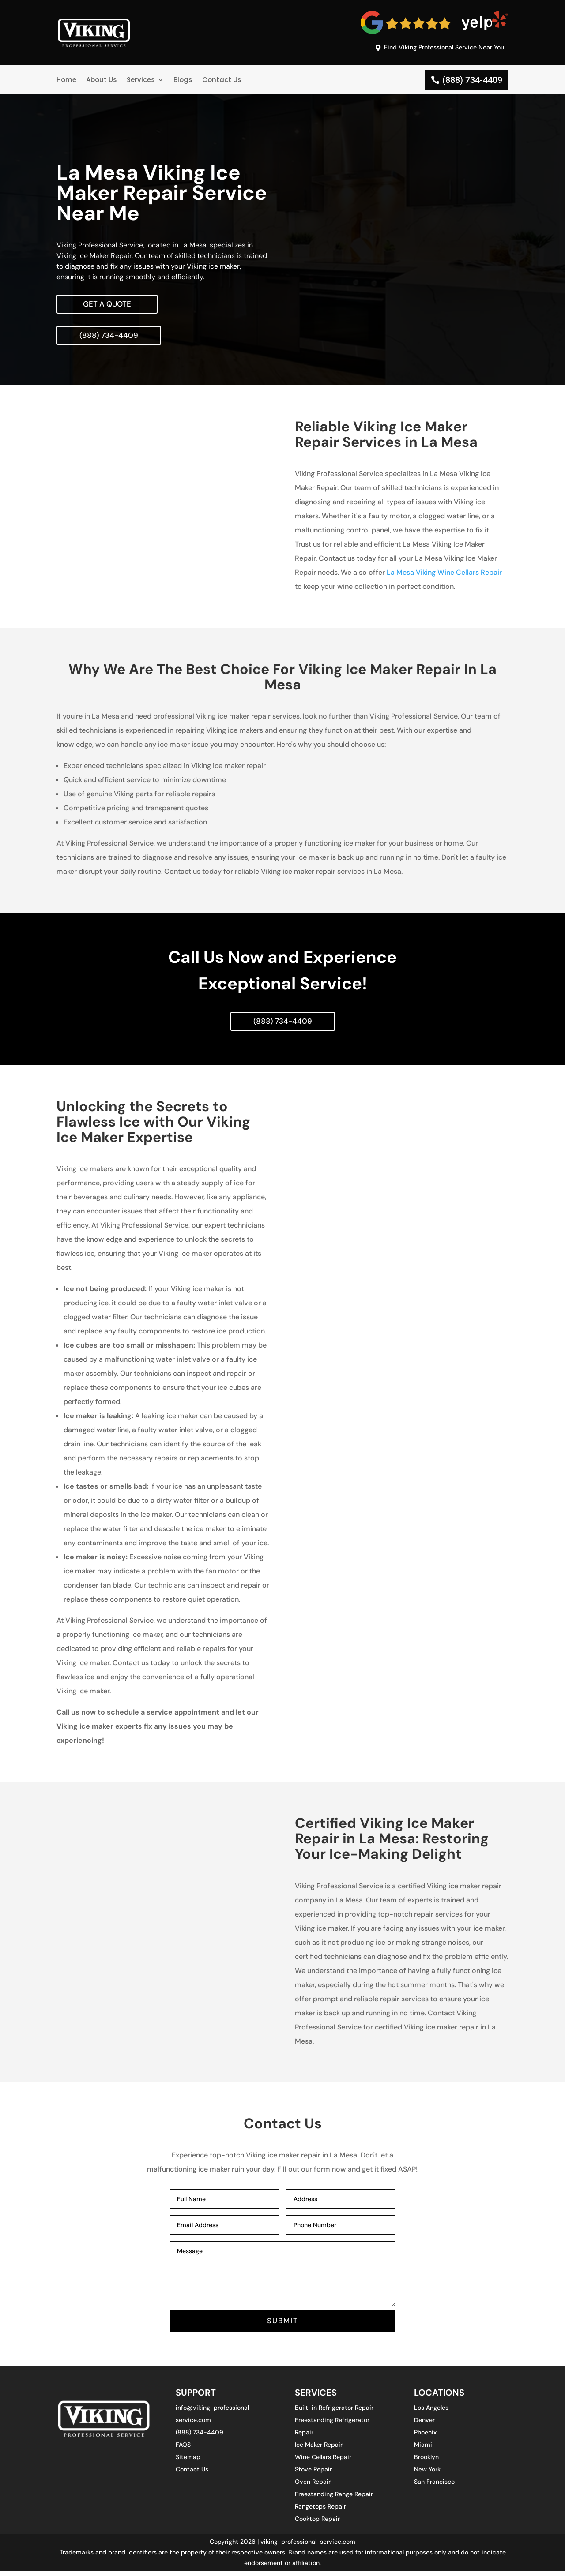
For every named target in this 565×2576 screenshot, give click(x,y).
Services (141, 81)
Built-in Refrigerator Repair (334, 2412)
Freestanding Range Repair (334, 2499)
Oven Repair (313, 2486)
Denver (424, 2425)
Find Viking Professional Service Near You (438, 48)
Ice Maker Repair (319, 2449)
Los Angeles (431, 2412)
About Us (101, 81)
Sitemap (188, 2462)
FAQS (183, 2449)
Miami (423, 2449)
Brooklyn (426, 2462)
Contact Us (221, 81)
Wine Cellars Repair (323, 2462)
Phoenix (425, 2437)
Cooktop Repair (317, 2523)
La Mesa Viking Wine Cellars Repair (444, 575)
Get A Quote (108, 305)
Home (66, 81)
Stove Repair (313, 2474)
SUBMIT (282, 2325)
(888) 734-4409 (472, 81)
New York (427, 2474)
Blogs (182, 81)
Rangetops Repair (320, 2511)
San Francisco (434, 2486)
